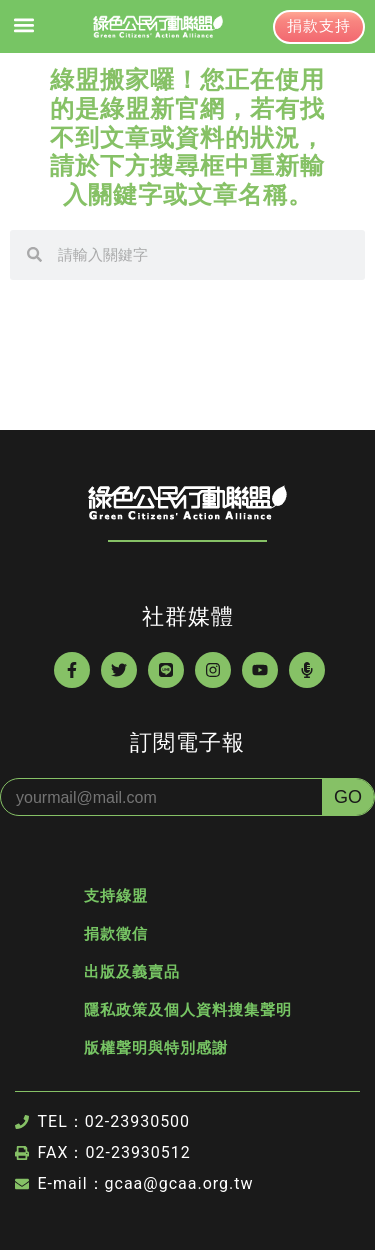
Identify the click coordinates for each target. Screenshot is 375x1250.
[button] (23, 25)
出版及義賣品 (132, 972)
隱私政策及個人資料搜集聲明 (188, 1010)
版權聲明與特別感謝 (156, 1048)
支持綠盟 (116, 896)
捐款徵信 (116, 934)
